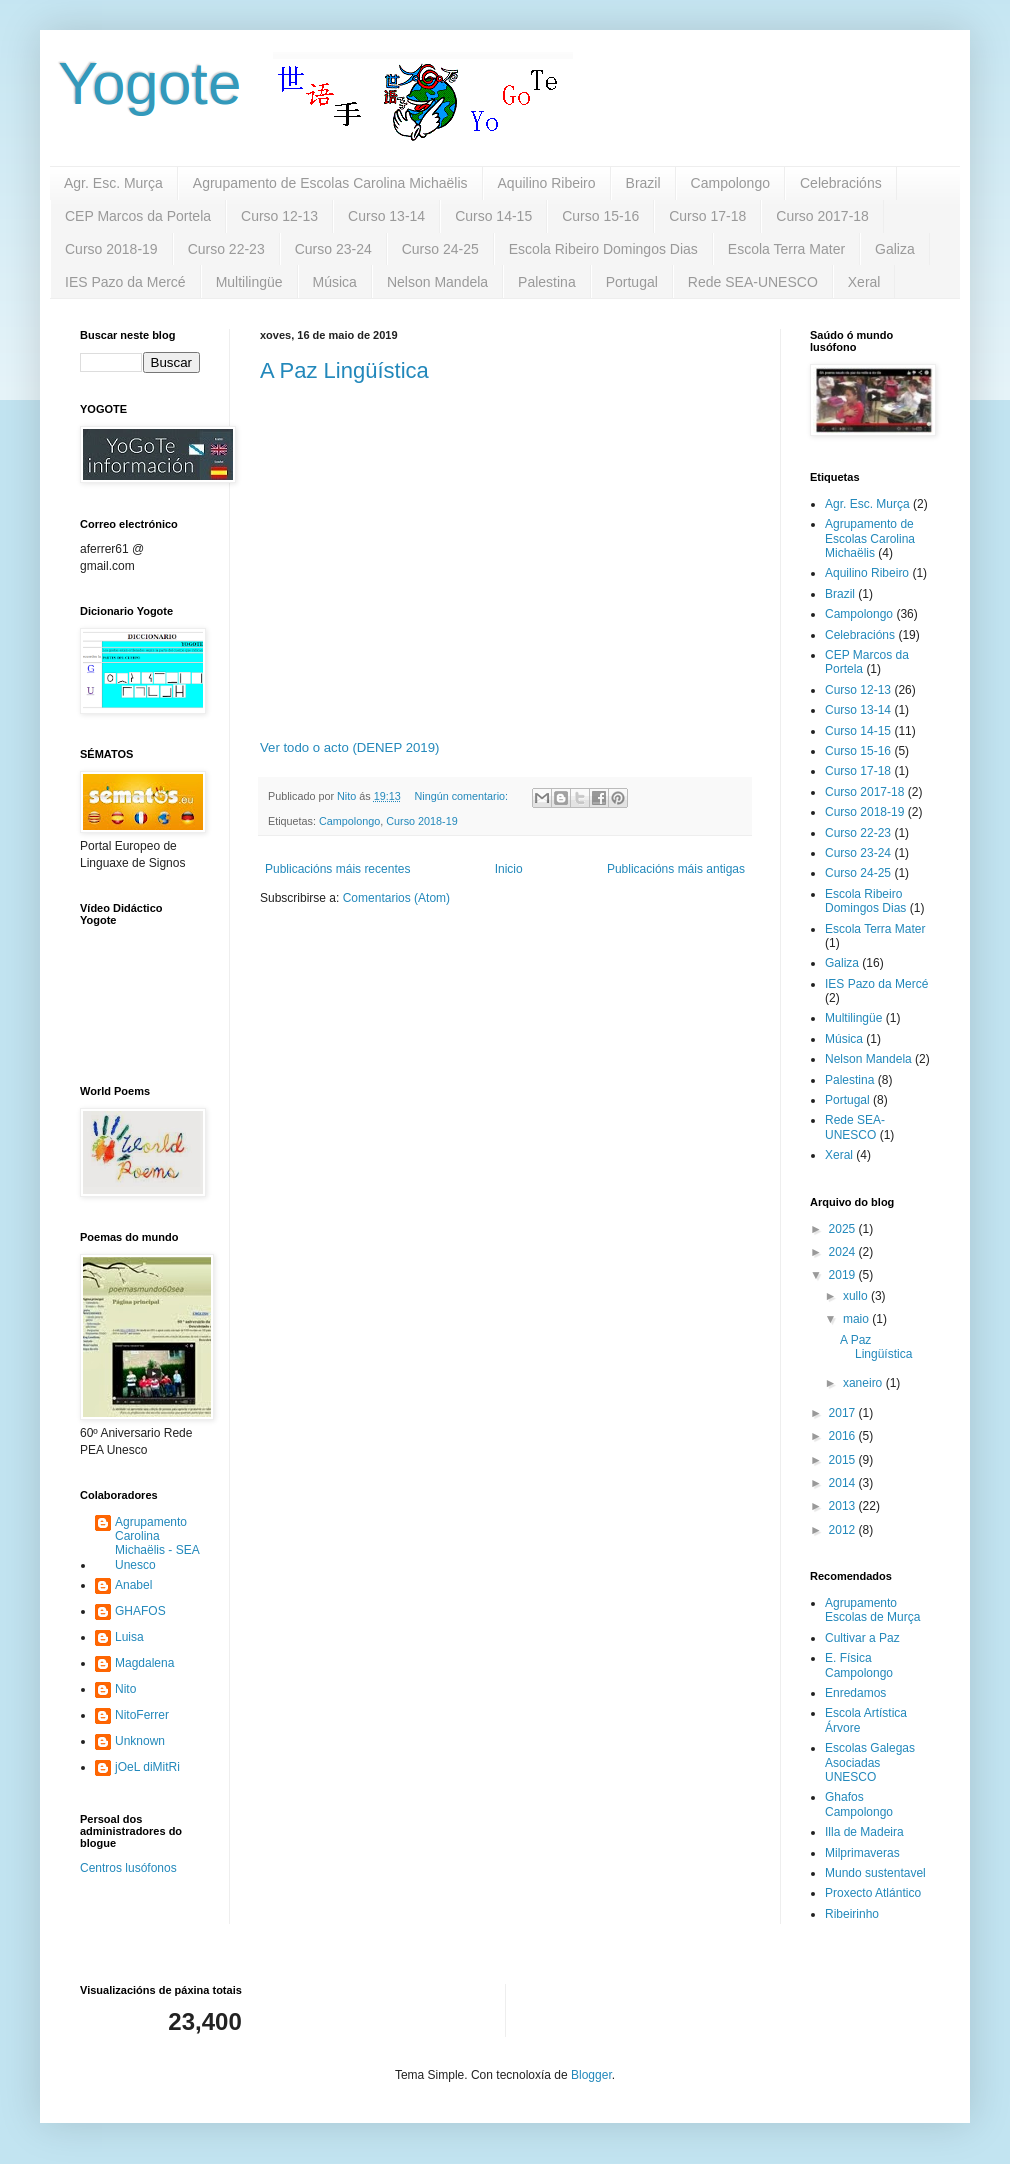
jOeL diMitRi (147, 1767)
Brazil (643, 183)
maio (857, 1319)
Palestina (547, 282)
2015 (844, 1460)
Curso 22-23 (226, 249)
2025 (844, 1229)
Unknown (140, 1741)
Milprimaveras (862, 1853)
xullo (857, 1296)
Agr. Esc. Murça (113, 183)
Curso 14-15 (493, 216)
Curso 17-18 (707, 216)
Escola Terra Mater (786, 249)
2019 (844, 1275)
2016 (844, 1436)
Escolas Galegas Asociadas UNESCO (870, 1762)
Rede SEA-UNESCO (753, 282)
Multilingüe (249, 282)
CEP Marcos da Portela (138, 216)
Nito (125, 1689)
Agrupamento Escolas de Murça (872, 1610)
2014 (844, 1483)
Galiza (895, 249)
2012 (844, 1530)
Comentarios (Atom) (396, 898)
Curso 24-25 (440, 249)
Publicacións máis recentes (337, 869)
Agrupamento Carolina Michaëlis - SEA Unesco (157, 1543)
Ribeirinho (852, 1914)
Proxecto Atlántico (873, 1893)
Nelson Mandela (437, 282)
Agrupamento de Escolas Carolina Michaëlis (330, 183)
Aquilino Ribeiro (547, 183)
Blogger (591, 2075)
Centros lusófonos (128, 1868)
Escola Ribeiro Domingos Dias (603, 249)
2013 (844, 1506)
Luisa (129, 1637)
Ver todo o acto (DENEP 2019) (349, 747)
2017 (844, 1413)
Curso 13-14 (386, 216)
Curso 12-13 (279, 216)
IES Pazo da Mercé (125, 282)
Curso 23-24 (333, 249)
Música (335, 282)
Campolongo (730, 183)
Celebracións (841, 183)
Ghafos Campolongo (859, 1804)
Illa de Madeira (864, 1832)
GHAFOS (140, 1611)
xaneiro (864, 1383)
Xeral (864, 282)
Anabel (133, 1585)
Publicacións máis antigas (676, 869)
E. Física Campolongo (859, 1665)
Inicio (509, 869)
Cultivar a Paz (862, 1638)
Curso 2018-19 (111, 249)
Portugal (632, 282)
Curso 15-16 (600, 216)
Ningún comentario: (462, 796)
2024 (844, 1252)
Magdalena (144, 1663)
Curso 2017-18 (822, 216)
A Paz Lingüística (344, 370)
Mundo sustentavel (875, 1873)
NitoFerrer (142, 1715)
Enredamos (855, 1693)
